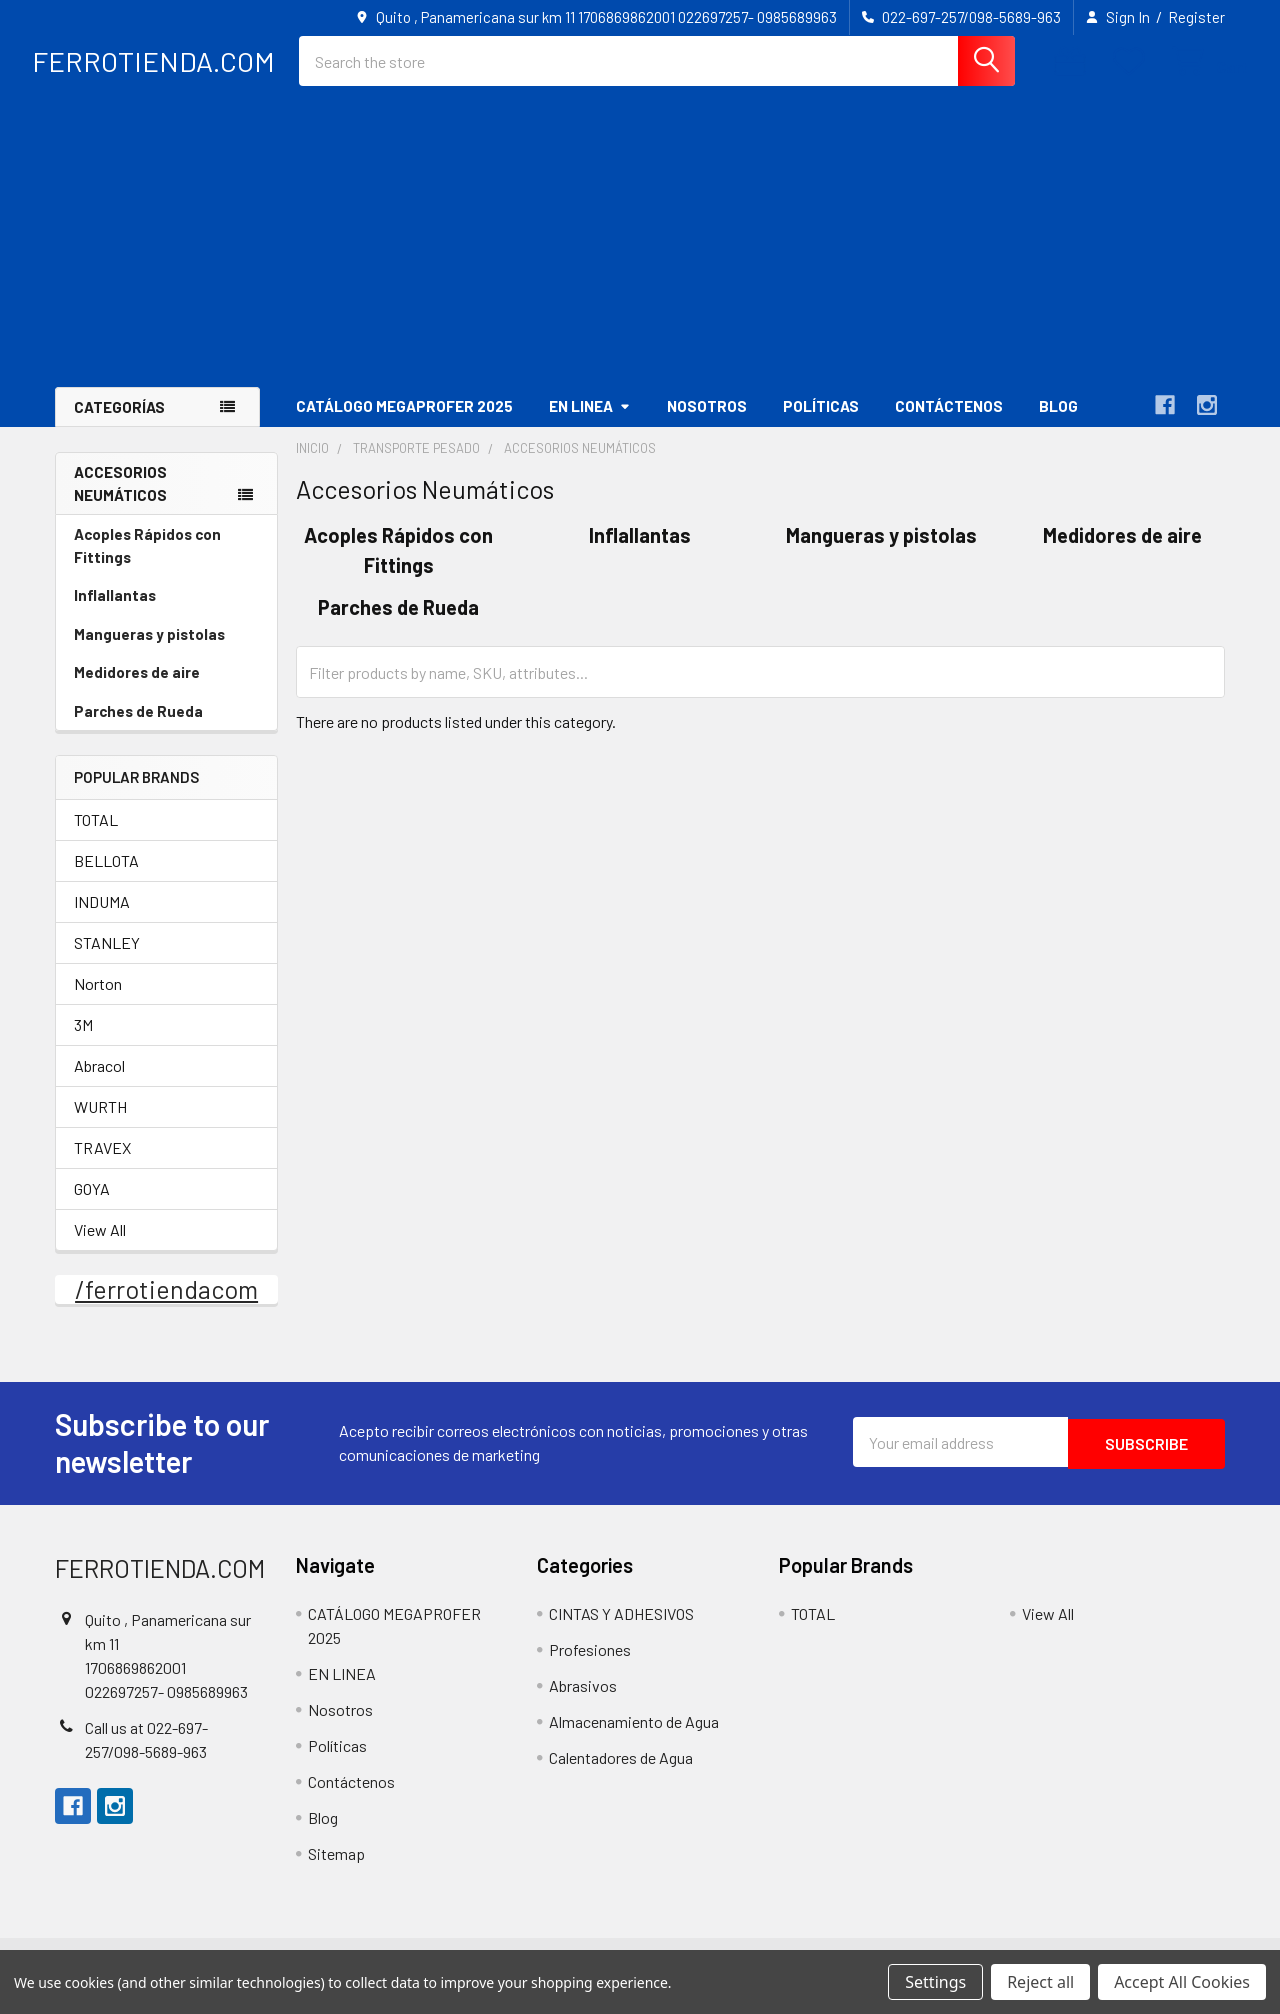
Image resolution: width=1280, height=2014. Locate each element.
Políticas (821, 423)
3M (83, 1041)
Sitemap (336, 1870)
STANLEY (107, 959)
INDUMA (102, 918)
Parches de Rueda (138, 728)
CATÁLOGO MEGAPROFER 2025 (404, 423)
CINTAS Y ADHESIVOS (621, 1630)
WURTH (100, 1123)
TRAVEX (102, 1164)
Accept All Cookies (1182, 1982)
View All (100, 1246)
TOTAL (96, 836)
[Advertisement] (640, 254)
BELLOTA (106, 877)
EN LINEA (590, 423)
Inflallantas (115, 612)
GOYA (92, 1205)
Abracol (99, 1082)
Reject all (1040, 1982)
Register (1196, 17)
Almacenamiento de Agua (634, 1738)
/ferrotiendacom (166, 1306)
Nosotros (707, 423)
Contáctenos (949, 423)
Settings (935, 1982)
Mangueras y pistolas (149, 651)
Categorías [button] (119, 424)
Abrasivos (583, 1702)
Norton (98, 1000)
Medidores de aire (137, 689)
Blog (1058, 423)
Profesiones (590, 1666)
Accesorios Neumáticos (120, 500)
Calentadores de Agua (621, 1774)
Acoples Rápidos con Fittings (147, 562)
